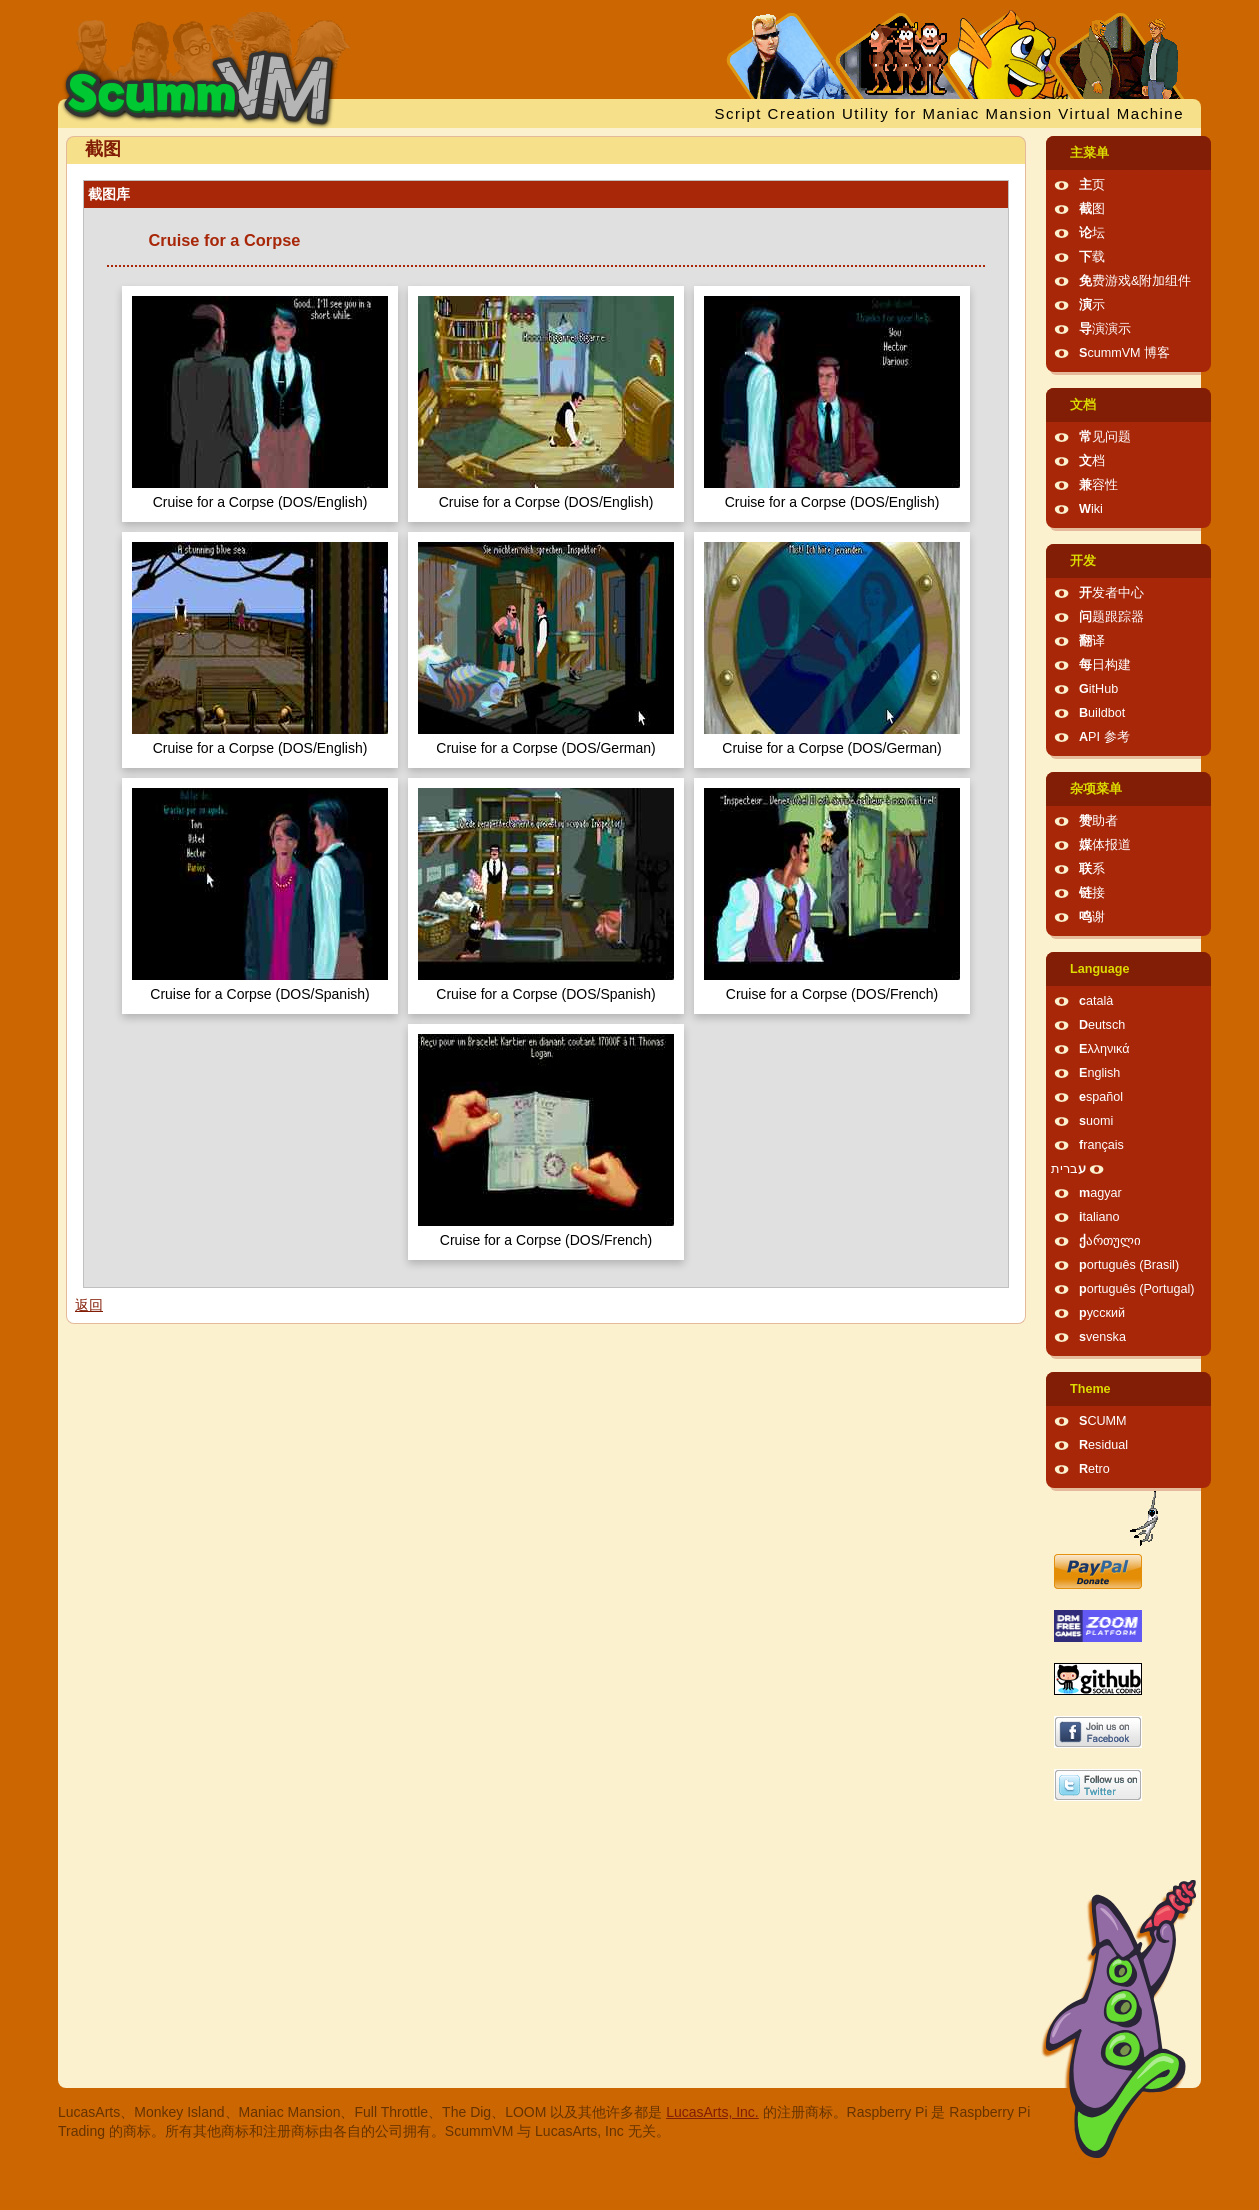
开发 (1083, 561)
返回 (89, 1305)
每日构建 (1105, 665)
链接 (1092, 893)
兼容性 (1098, 485)
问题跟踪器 (1111, 617)
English (1099, 1073)
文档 (1083, 405)
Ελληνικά (1104, 1049)
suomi (1096, 1121)
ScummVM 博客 (1124, 353)
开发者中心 (1111, 593)
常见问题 (1105, 437)
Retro (1094, 1469)
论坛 (1092, 233)
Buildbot (1102, 713)
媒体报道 (1105, 845)
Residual (1103, 1445)
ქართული (1110, 1241)
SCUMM (1103, 1421)
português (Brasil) (1129, 1265)
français (1101, 1145)
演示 (1092, 305)
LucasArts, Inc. (712, 2112)
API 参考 (1104, 737)
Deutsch (1102, 1025)
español (1101, 1097)
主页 (1092, 185)
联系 (1092, 869)
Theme (1090, 1389)
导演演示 (1105, 329)
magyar (1100, 1193)
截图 (1092, 209)
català (1096, 1001)
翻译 (1092, 641)
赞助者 (1098, 821)
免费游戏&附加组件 (1135, 281)
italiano (1099, 1217)
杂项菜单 (1096, 789)
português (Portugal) (1137, 1289)
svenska (1102, 1337)
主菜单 (1089, 153)
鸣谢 (1092, 917)
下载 (1092, 257)
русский (1102, 1313)
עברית (1068, 1169)
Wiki (1091, 509)
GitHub (1098, 689)
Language (1099, 969)
